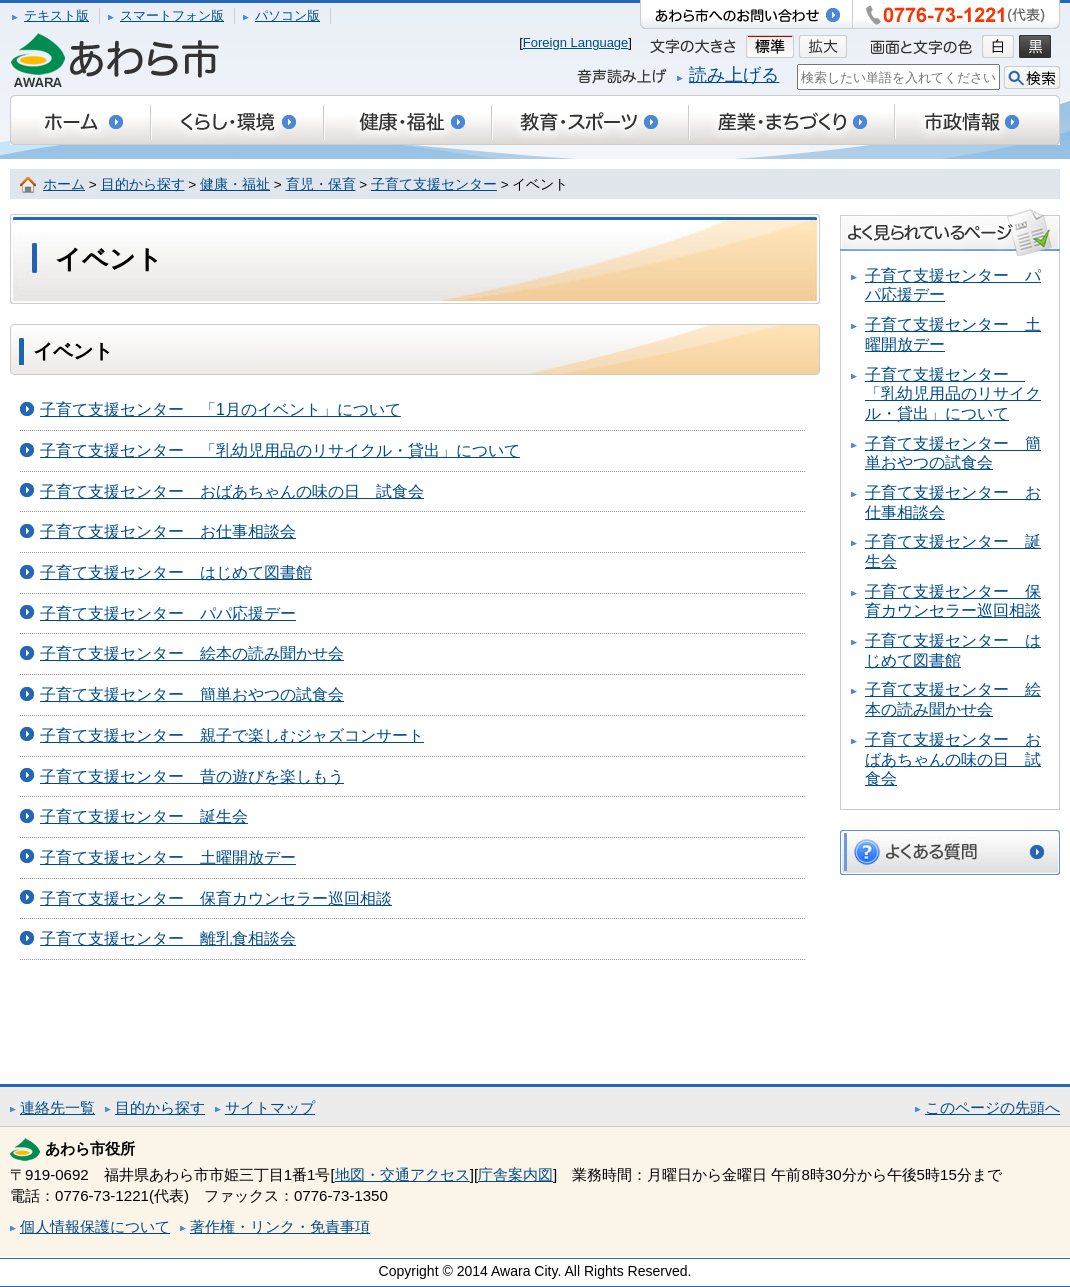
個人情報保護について (95, 1226)
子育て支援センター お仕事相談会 (168, 531)
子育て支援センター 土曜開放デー (168, 857)
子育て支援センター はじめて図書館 (176, 572)
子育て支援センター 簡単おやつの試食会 (192, 694)
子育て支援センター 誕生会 (144, 816)
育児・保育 (321, 184)
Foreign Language (576, 42)
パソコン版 (287, 15)
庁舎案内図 (515, 1174)
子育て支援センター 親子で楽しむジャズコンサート (232, 735)
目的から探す (143, 184)
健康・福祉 (235, 184)
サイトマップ (270, 1107)
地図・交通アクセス (402, 1174)
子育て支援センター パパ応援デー (168, 613)
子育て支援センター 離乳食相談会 (168, 938)
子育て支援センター (434, 184)
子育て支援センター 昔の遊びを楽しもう (192, 776)
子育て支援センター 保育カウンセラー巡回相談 (216, 898)
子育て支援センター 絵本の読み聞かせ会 (192, 653)
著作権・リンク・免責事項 (280, 1226)
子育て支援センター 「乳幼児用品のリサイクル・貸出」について (280, 450)
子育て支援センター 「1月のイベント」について (220, 409)
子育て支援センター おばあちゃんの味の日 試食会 (232, 491)
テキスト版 (56, 15)
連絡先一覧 (57, 1107)
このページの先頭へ (992, 1107)
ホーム (64, 184)
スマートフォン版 (172, 15)
